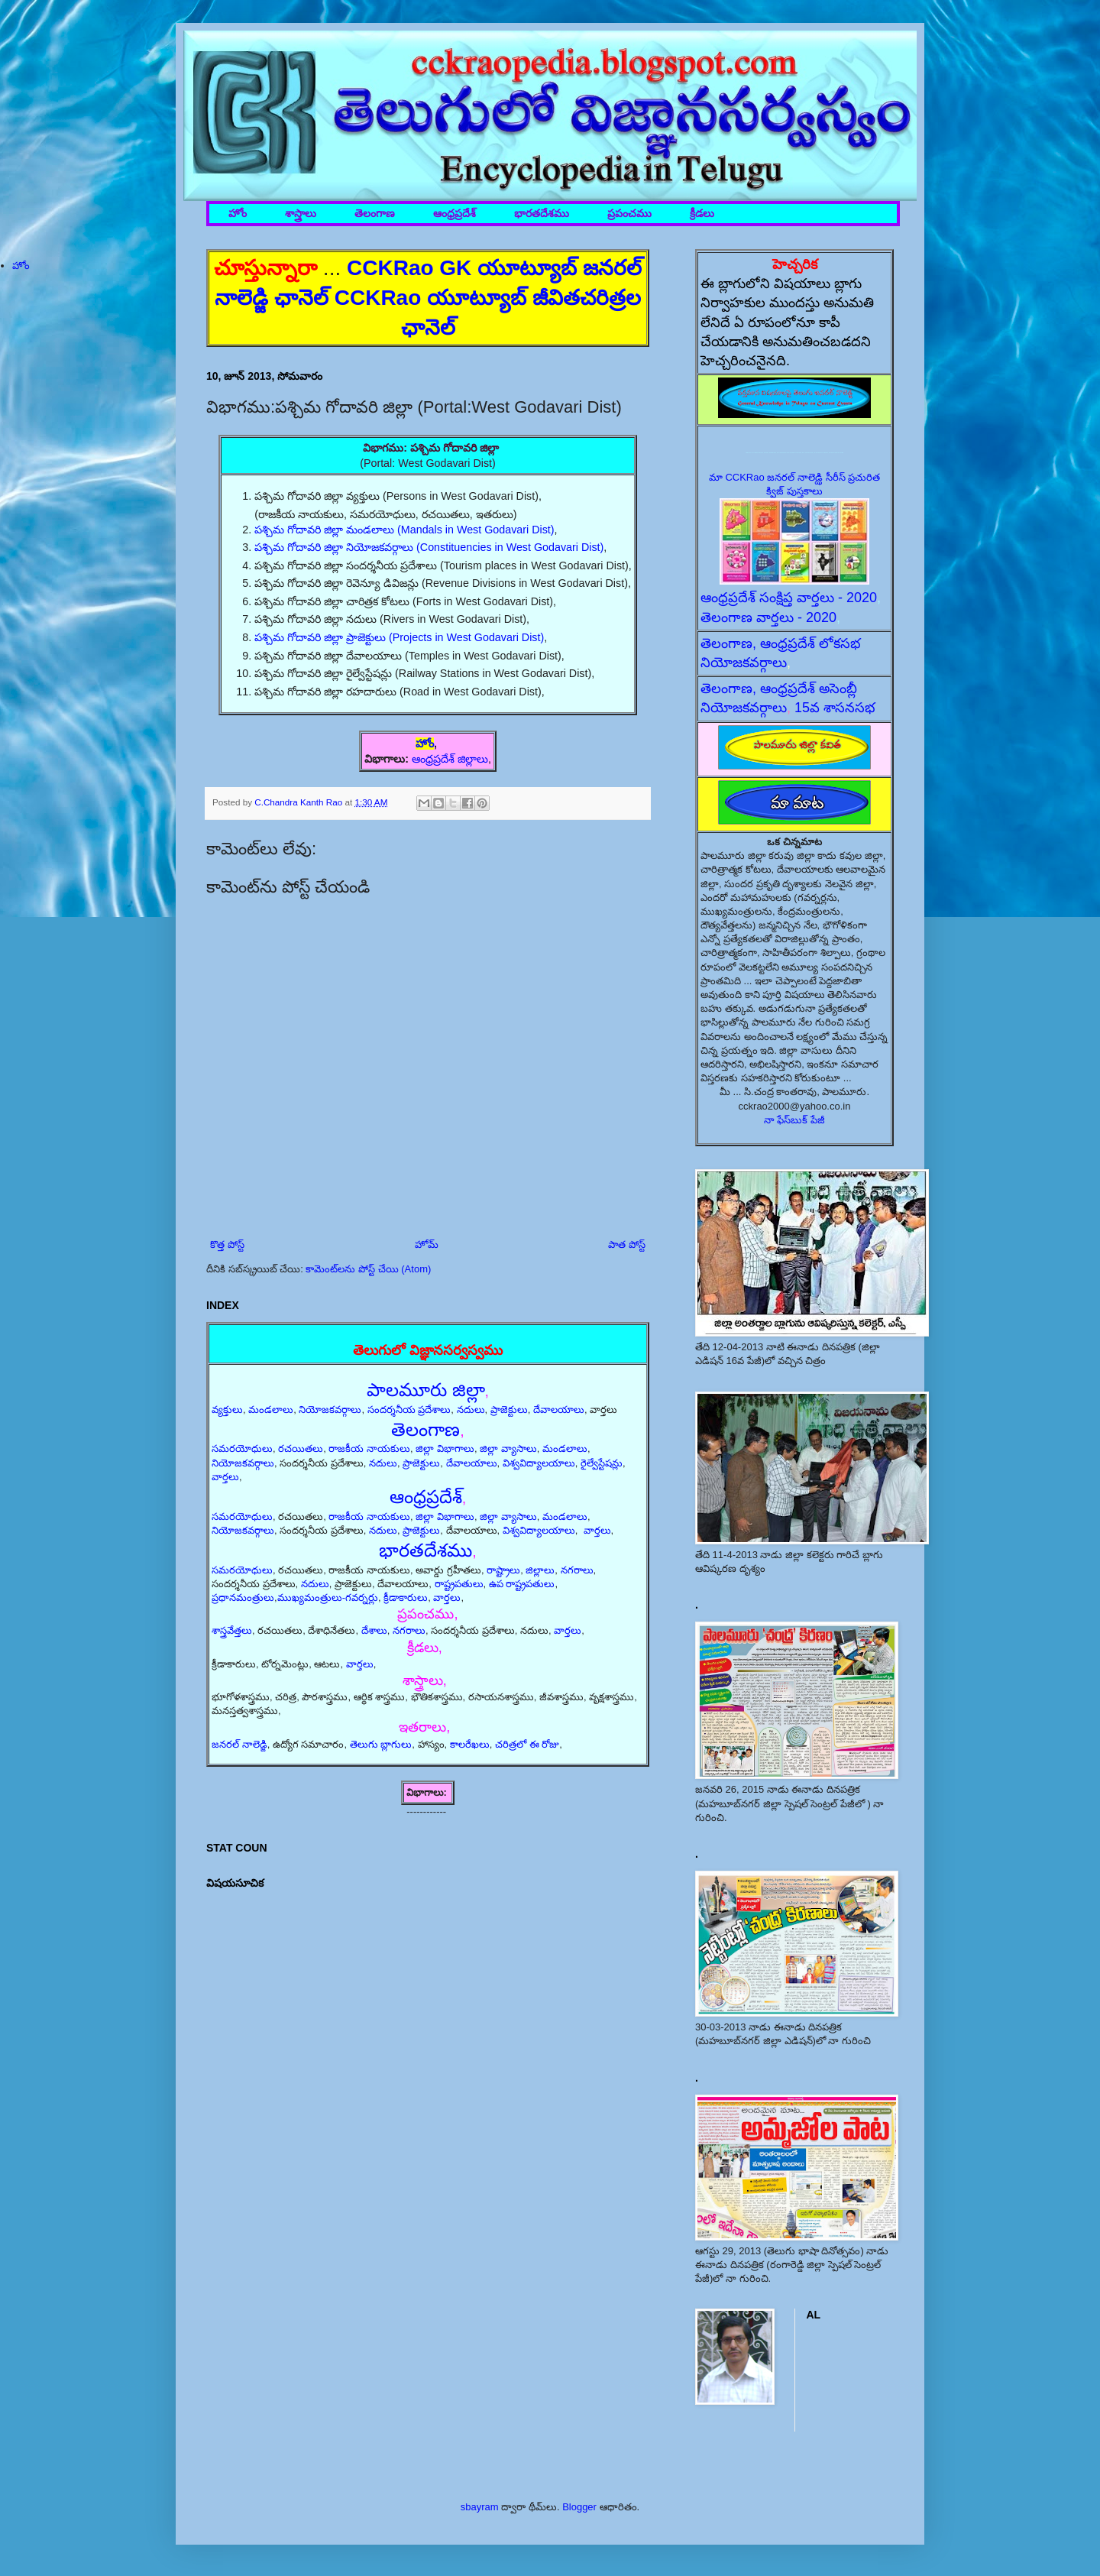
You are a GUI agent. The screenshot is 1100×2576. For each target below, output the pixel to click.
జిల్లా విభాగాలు (445, 1448)
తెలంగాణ (374, 213)
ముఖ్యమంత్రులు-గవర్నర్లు (327, 1597)
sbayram (480, 2507)
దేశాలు (374, 1630)
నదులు (471, 1409)
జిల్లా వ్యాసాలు (508, 1448)
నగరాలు (577, 1570)
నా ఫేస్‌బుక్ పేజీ (794, 1120)
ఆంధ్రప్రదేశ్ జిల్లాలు (450, 759)
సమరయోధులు (242, 1448)
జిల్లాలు (540, 1570)
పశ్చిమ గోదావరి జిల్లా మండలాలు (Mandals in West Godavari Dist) (404, 529)
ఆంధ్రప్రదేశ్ (454, 213)
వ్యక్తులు (227, 1409)
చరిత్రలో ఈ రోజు (527, 1744)
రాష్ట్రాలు (503, 1570)
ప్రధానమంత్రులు (243, 1597)
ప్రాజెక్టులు (509, 1409)
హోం (237, 213)
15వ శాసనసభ (834, 707)
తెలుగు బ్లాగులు (381, 1744)
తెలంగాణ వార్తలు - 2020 (768, 617)
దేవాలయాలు (558, 1409)
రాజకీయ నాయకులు (369, 1448)
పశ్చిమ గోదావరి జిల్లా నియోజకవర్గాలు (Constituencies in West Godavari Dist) (428, 547)
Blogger (579, 2507)
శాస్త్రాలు (300, 213)
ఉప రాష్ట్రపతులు (522, 1583)
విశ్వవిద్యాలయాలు (539, 1463)
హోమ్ (426, 1244)
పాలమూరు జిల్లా (426, 1389)
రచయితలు (300, 1448)
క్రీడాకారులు (405, 1597)
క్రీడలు (702, 213)
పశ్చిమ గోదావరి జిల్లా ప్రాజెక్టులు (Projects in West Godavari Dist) (399, 637)
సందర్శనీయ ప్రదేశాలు (409, 1409)
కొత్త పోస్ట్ (227, 1244)
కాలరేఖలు (470, 1744)
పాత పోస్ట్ (626, 1244)
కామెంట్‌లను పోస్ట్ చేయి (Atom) (368, 1269)
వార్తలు (225, 1476)
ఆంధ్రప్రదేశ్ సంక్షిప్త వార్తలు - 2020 (788, 597)
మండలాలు (270, 1409)
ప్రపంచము (629, 213)
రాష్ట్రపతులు (459, 1583)
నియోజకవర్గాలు (330, 1409)
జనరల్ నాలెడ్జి (239, 1744)
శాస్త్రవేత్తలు (232, 1630)
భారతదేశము (541, 213)
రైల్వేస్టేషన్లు (602, 1463)
